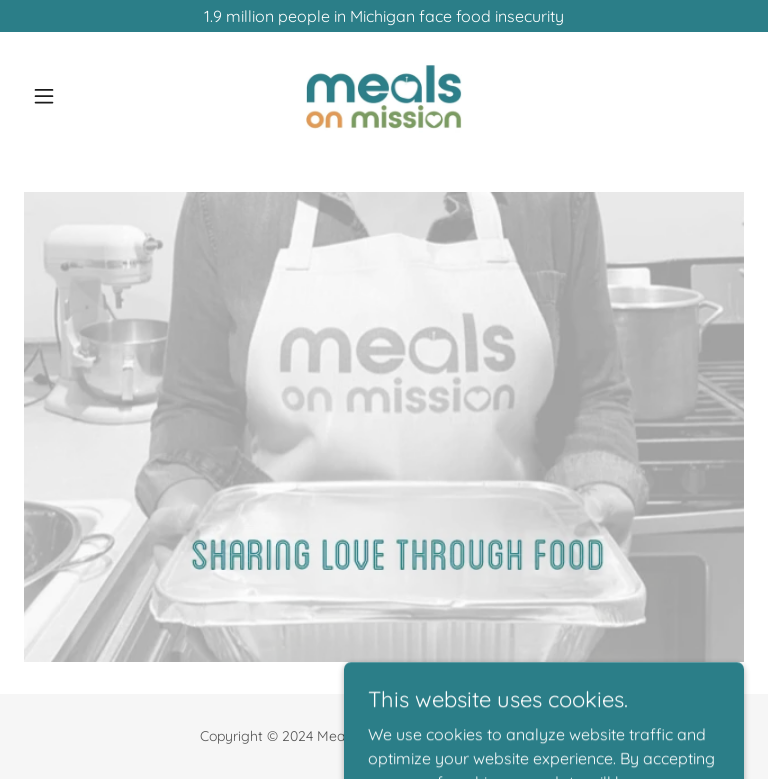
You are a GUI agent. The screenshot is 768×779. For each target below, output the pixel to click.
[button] (78, 96)
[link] (384, 96)
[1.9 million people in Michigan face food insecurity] (384, 16)
